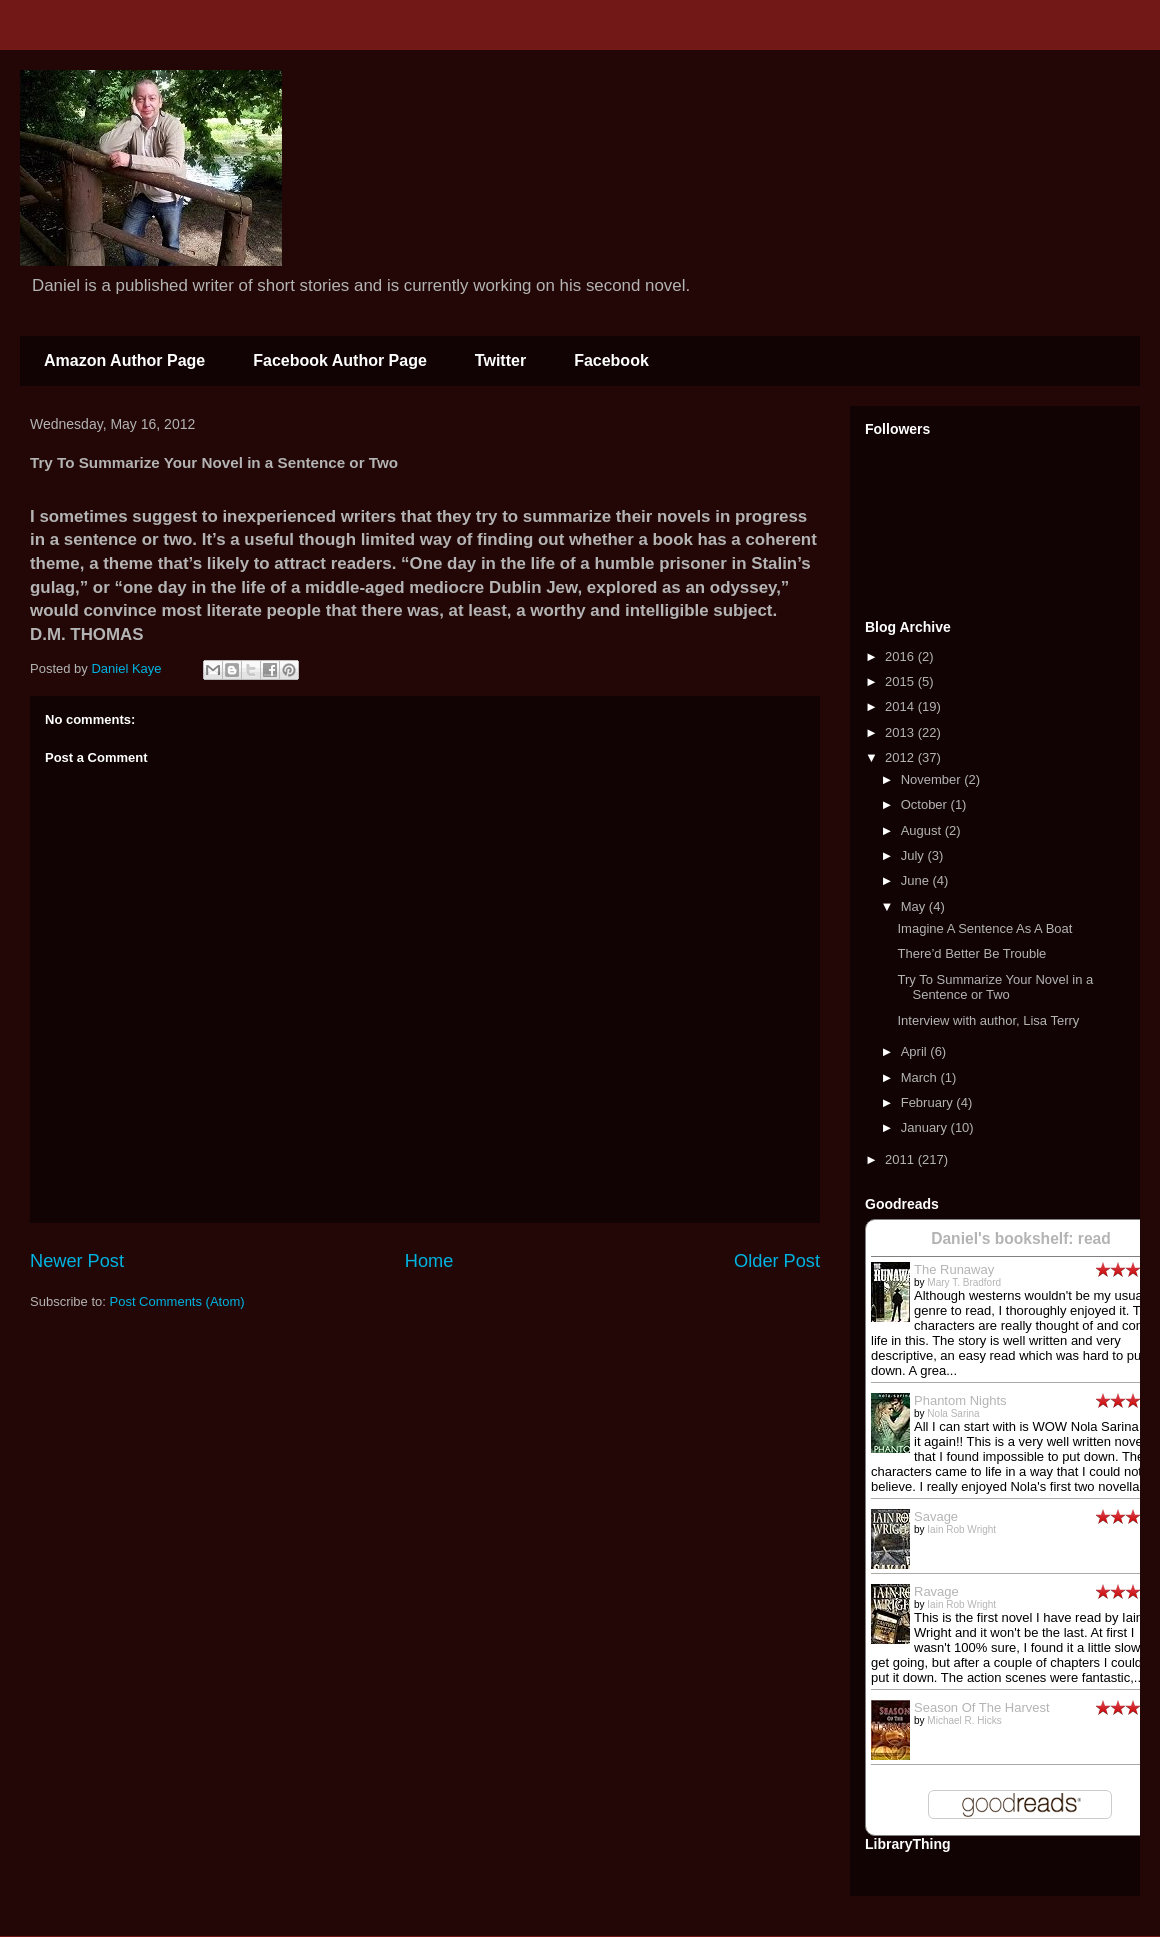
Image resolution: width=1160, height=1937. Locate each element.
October (926, 804)
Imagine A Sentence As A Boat (984, 928)
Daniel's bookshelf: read (1021, 1238)
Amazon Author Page (124, 360)
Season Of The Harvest (982, 1707)
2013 (901, 732)
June (917, 880)
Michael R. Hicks (964, 1720)
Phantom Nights (960, 1400)
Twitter (500, 360)
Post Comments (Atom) (177, 1301)
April (916, 1051)
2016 (901, 656)
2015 (901, 681)
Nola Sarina (953, 1413)
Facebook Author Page (340, 360)
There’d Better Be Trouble (971, 953)
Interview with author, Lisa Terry (988, 1020)
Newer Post (77, 1261)
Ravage (936, 1591)
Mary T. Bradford (964, 1282)
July (914, 855)
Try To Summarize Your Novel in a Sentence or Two (995, 987)
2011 (901, 1159)
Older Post (777, 1261)
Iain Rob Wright (961, 1529)
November (933, 779)
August (923, 830)
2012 (901, 757)
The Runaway (954, 1269)
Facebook (611, 360)
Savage (936, 1516)
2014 (901, 706)
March (921, 1077)
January (926, 1127)
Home (429, 1261)
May (915, 906)
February (929, 1102)
